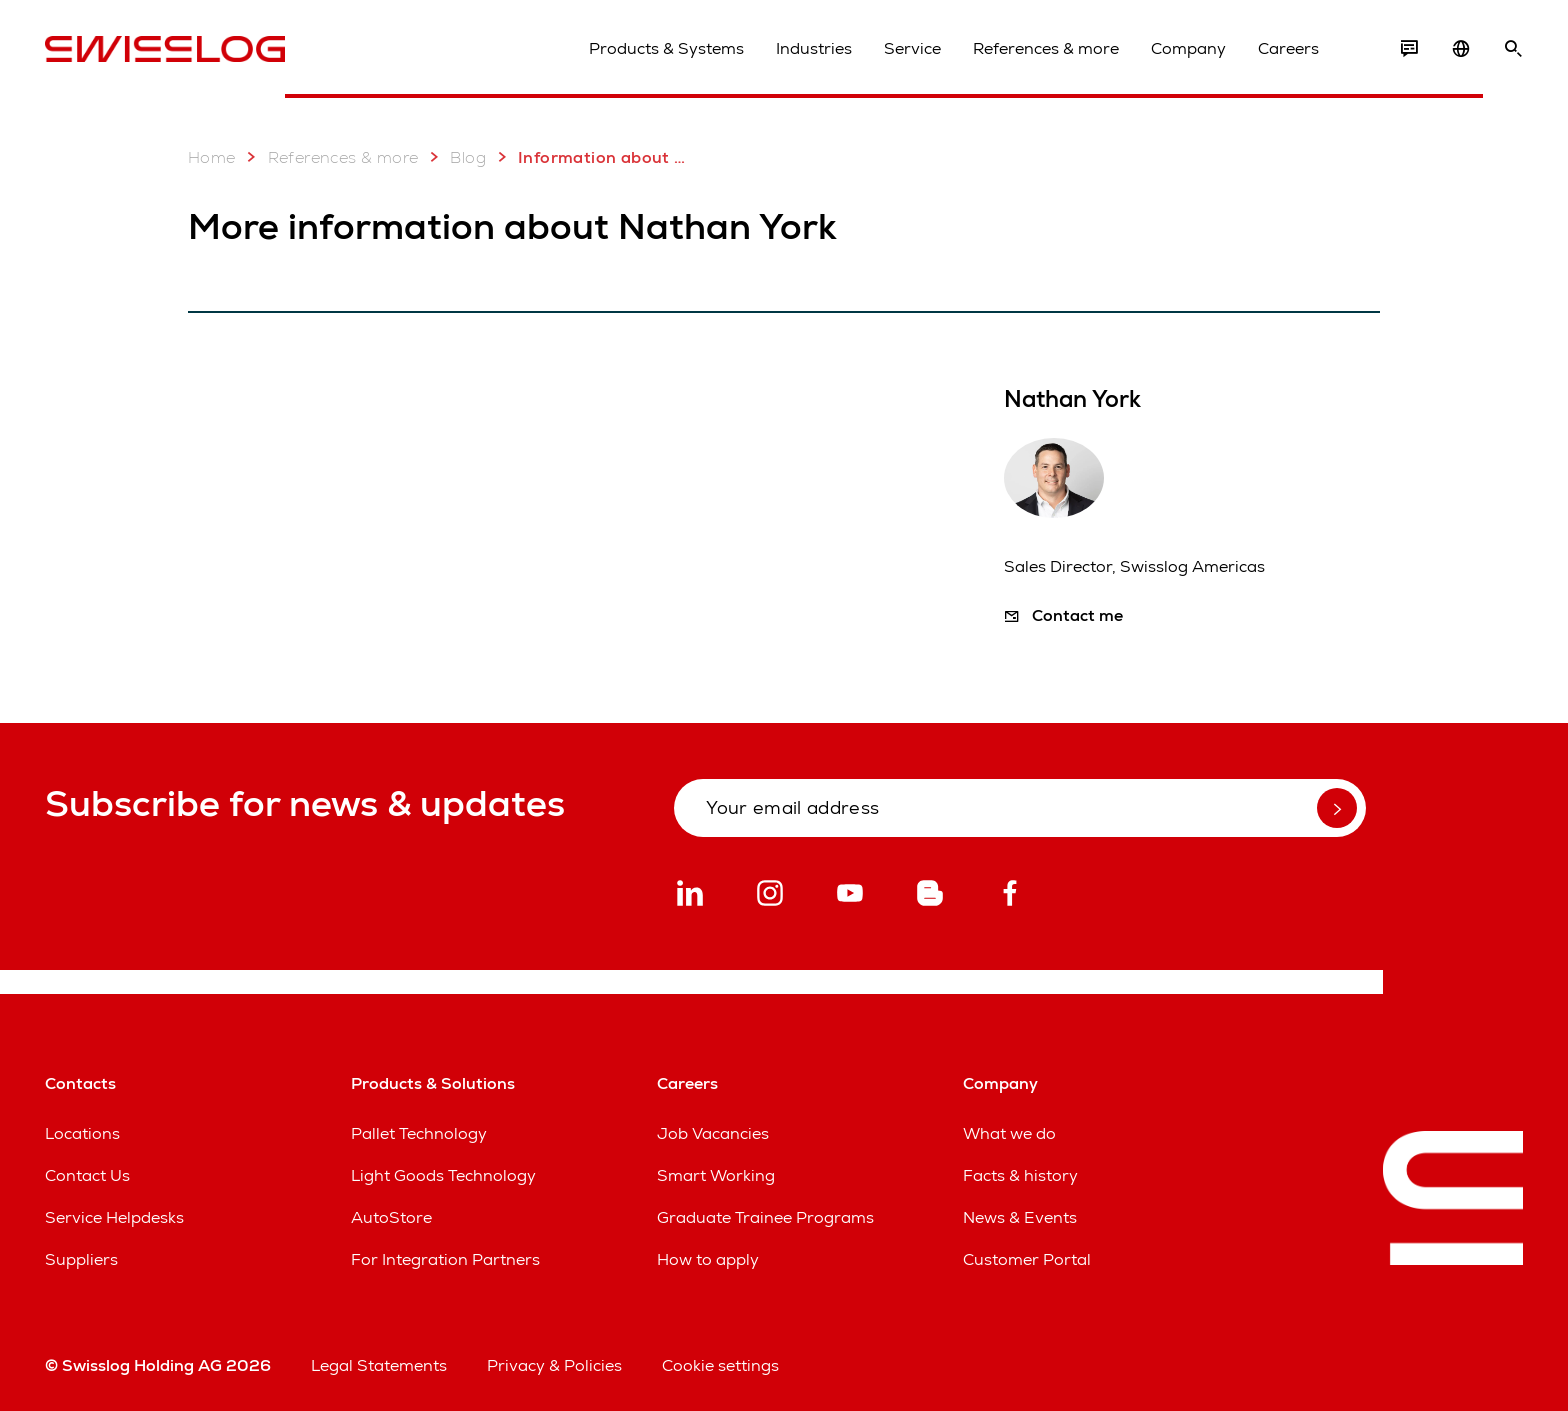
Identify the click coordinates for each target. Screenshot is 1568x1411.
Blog (454, 157)
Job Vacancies (713, 1133)
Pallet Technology (419, 1133)
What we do (1009, 1133)
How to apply (708, 1259)
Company (1188, 48)
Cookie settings (720, 1365)
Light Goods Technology (443, 1175)
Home (212, 157)
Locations (82, 1133)
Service (912, 48)
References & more (1046, 48)
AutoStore (391, 1217)
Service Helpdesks (114, 1217)
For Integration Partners (445, 1259)
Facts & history (1020, 1175)
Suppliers (81, 1259)
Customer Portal (1027, 1259)
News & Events (1020, 1217)
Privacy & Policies (554, 1365)
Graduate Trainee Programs (765, 1217)
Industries (814, 48)
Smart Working (716, 1175)
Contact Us (87, 1175)
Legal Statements (379, 1365)
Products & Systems (666, 48)
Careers (1288, 48)
